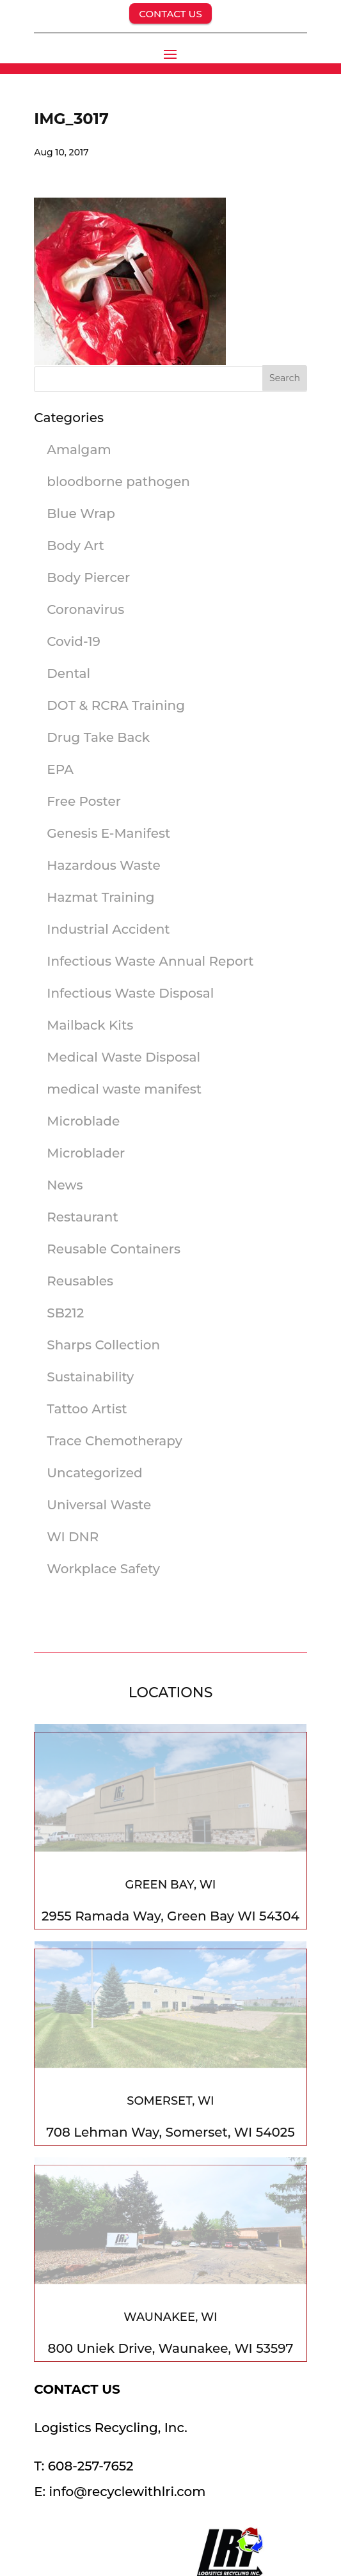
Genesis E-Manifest (108, 833)
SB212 (65, 1313)
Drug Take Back (98, 737)
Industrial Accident (108, 929)
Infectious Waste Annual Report (150, 961)
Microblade (83, 1121)
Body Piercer (88, 577)
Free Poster (84, 801)
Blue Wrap (81, 513)
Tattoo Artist (87, 1409)
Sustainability (90, 1377)
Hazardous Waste (103, 865)
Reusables (80, 1281)
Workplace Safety (103, 1568)
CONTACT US (170, 14)
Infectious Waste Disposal (130, 993)
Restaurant (82, 1217)
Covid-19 (73, 641)
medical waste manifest (124, 1089)
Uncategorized (94, 1472)
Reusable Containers (113, 1249)
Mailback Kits (90, 1025)
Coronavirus (85, 609)
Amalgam (79, 449)
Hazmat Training (100, 897)
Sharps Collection (103, 1345)
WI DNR (73, 1536)
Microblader (86, 1153)
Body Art (75, 545)
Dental (68, 673)
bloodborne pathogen (118, 481)
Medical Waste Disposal (123, 1057)
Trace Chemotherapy (114, 1441)
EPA (60, 769)
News (65, 1185)
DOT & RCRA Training (116, 705)
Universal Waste (99, 1504)
